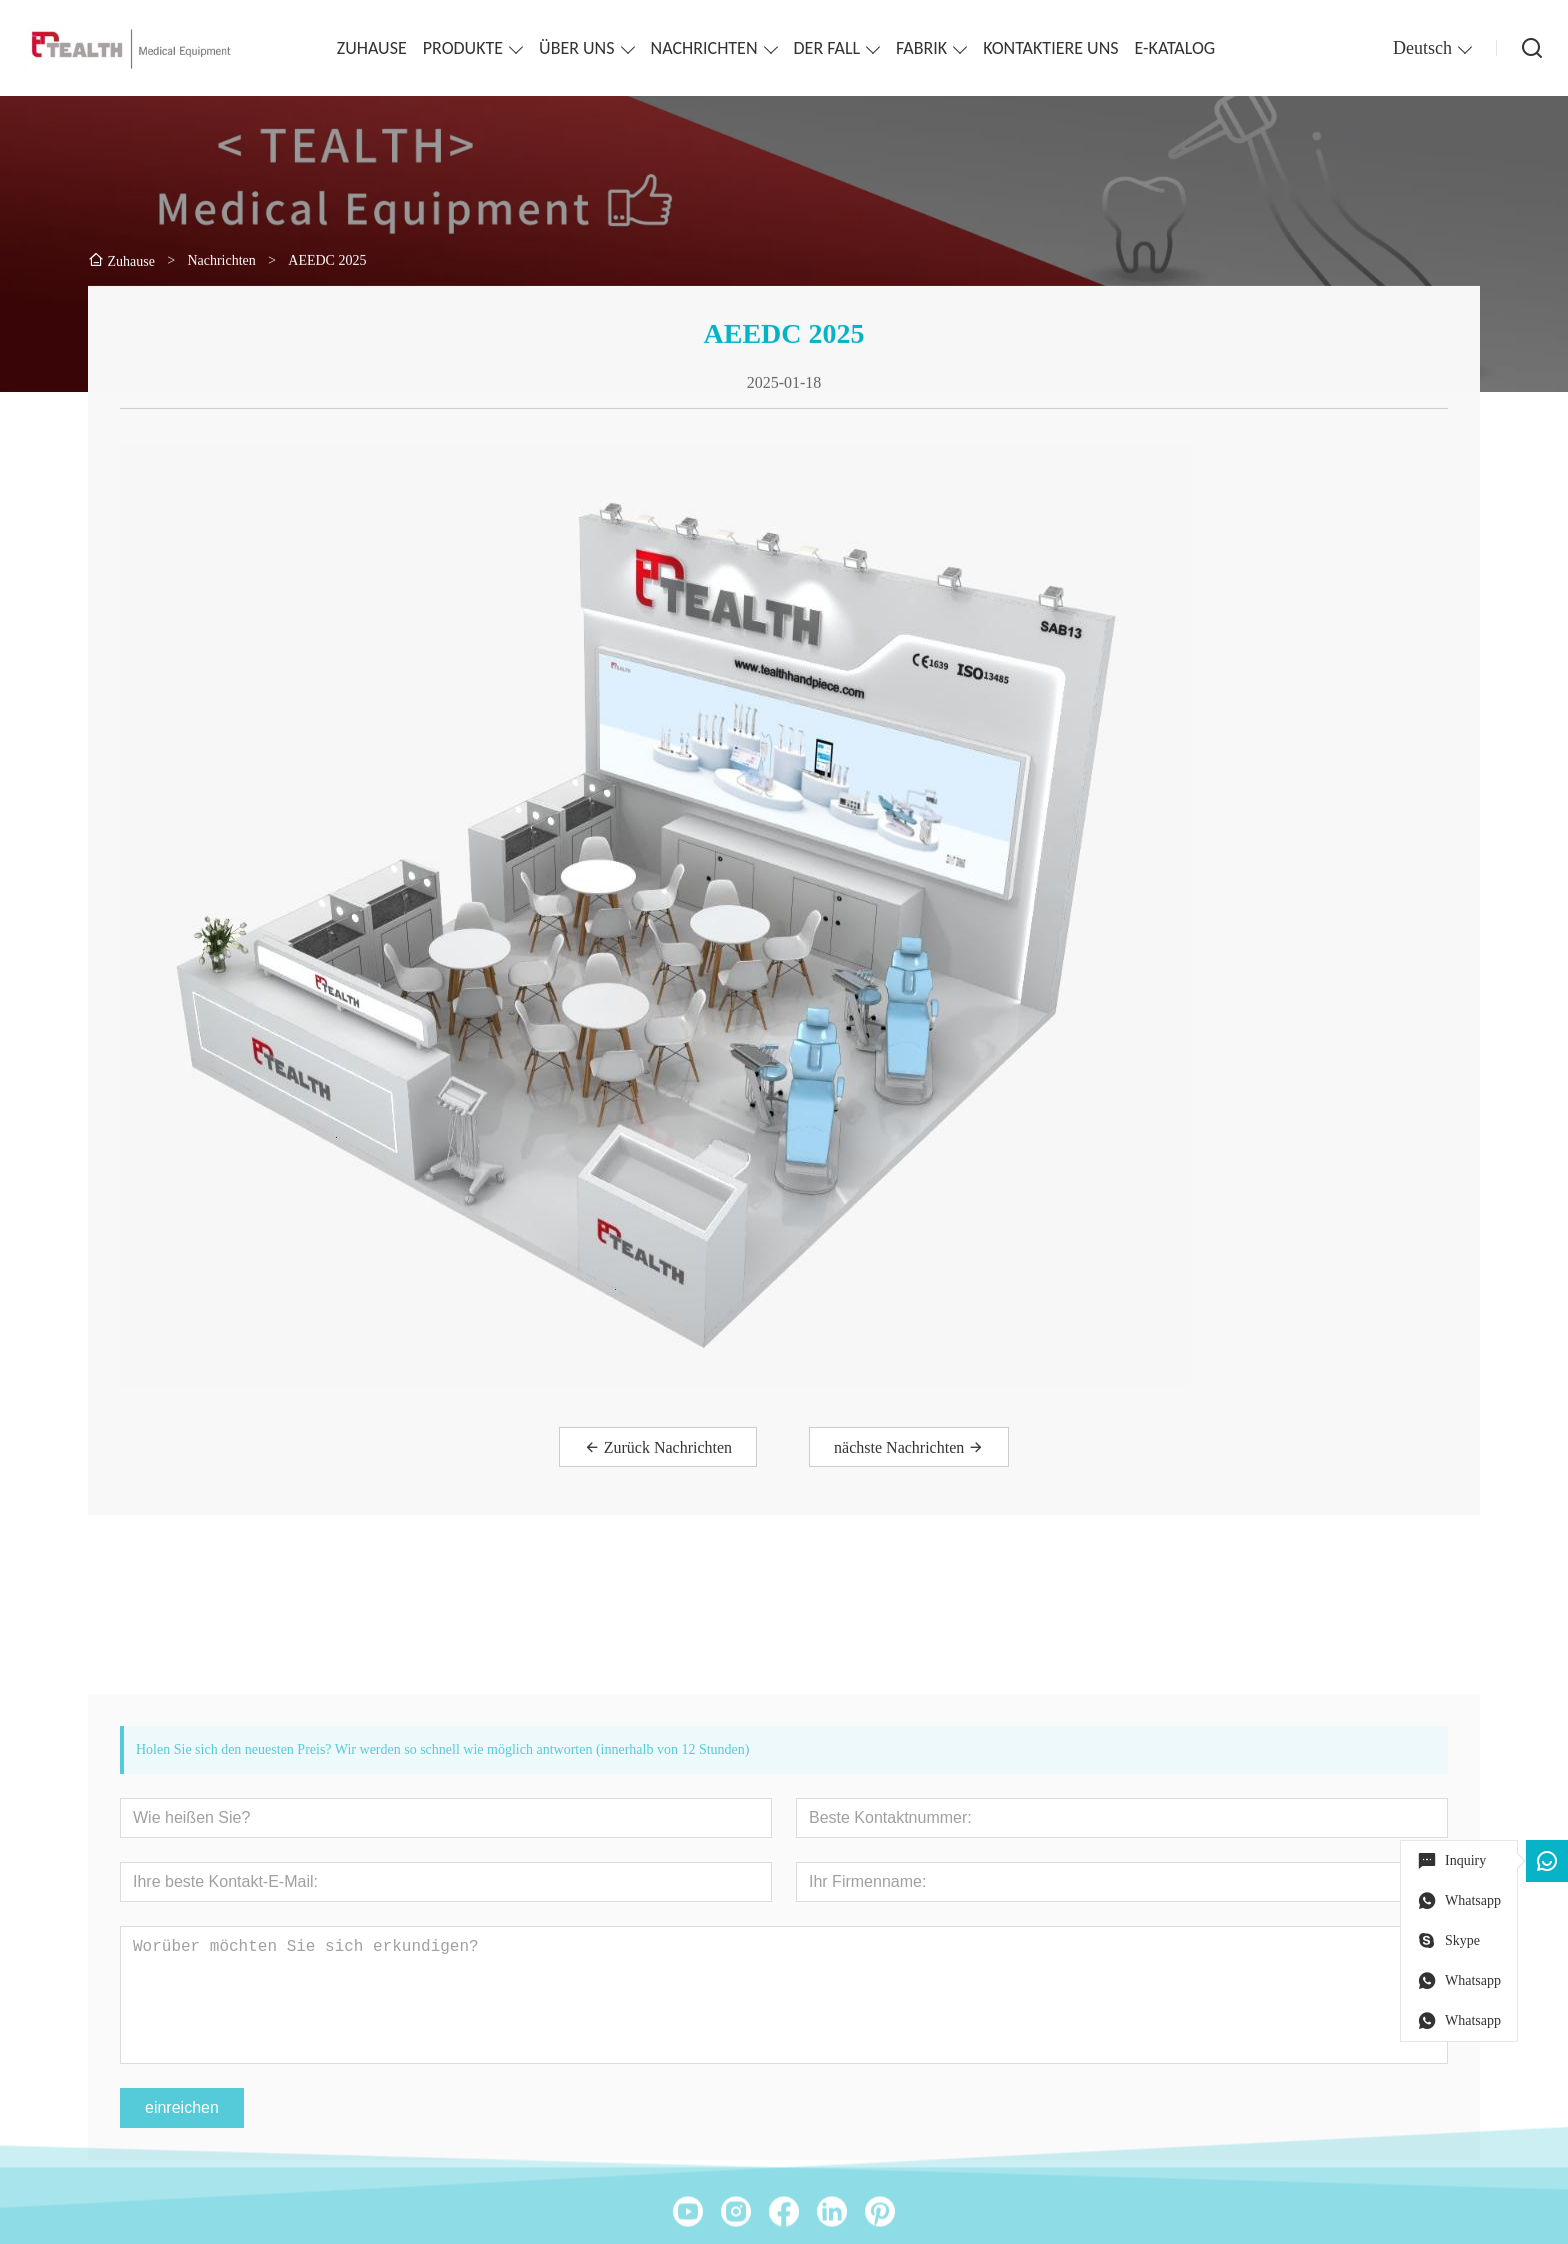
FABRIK (921, 48)
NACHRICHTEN (704, 48)
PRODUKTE (463, 48)
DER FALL (827, 48)
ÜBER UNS (576, 48)
